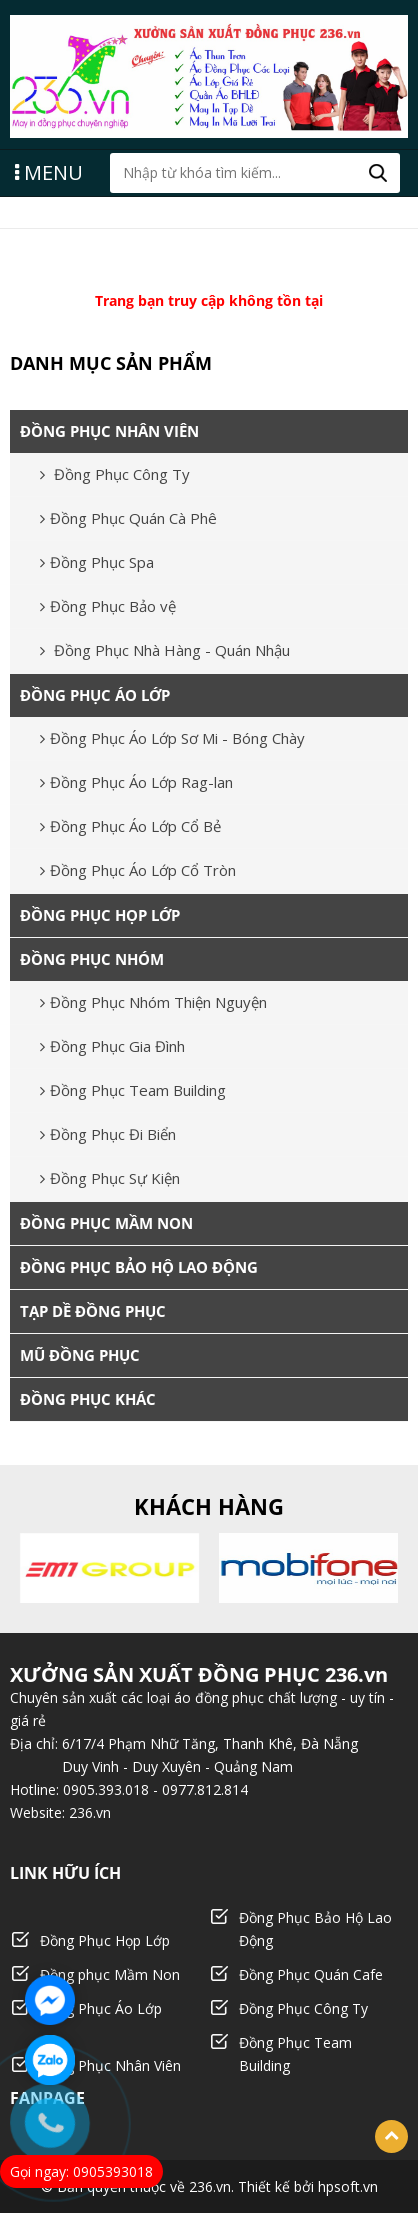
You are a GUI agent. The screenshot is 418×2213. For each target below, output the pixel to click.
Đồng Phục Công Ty (115, 474)
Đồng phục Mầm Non (110, 1974)
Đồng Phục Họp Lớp (105, 1940)
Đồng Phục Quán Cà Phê (128, 518)
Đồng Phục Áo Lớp (101, 2008)
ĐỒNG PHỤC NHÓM (92, 959)
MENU (49, 171)
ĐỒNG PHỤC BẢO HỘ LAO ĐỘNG (139, 1267)
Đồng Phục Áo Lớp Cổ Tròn (138, 870)
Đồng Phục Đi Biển (108, 1134)
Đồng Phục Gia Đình (112, 1046)
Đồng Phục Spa (97, 562)
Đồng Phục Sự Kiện (110, 1178)
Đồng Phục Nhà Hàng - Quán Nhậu (165, 650)
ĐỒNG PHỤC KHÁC (88, 1399)
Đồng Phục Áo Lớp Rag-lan (136, 782)
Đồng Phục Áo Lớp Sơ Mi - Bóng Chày (172, 738)
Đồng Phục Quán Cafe (311, 1974)
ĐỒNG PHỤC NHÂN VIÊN (109, 431)
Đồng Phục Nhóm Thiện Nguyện (153, 1002)
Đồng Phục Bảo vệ (108, 606)
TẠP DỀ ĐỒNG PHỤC (93, 1311)
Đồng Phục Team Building (133, 1090)
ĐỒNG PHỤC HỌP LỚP (100, 915)
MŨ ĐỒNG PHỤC (80, 1355)
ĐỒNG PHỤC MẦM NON (106, 1223)
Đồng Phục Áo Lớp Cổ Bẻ (130, 826)
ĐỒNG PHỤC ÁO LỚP (95, 695)
